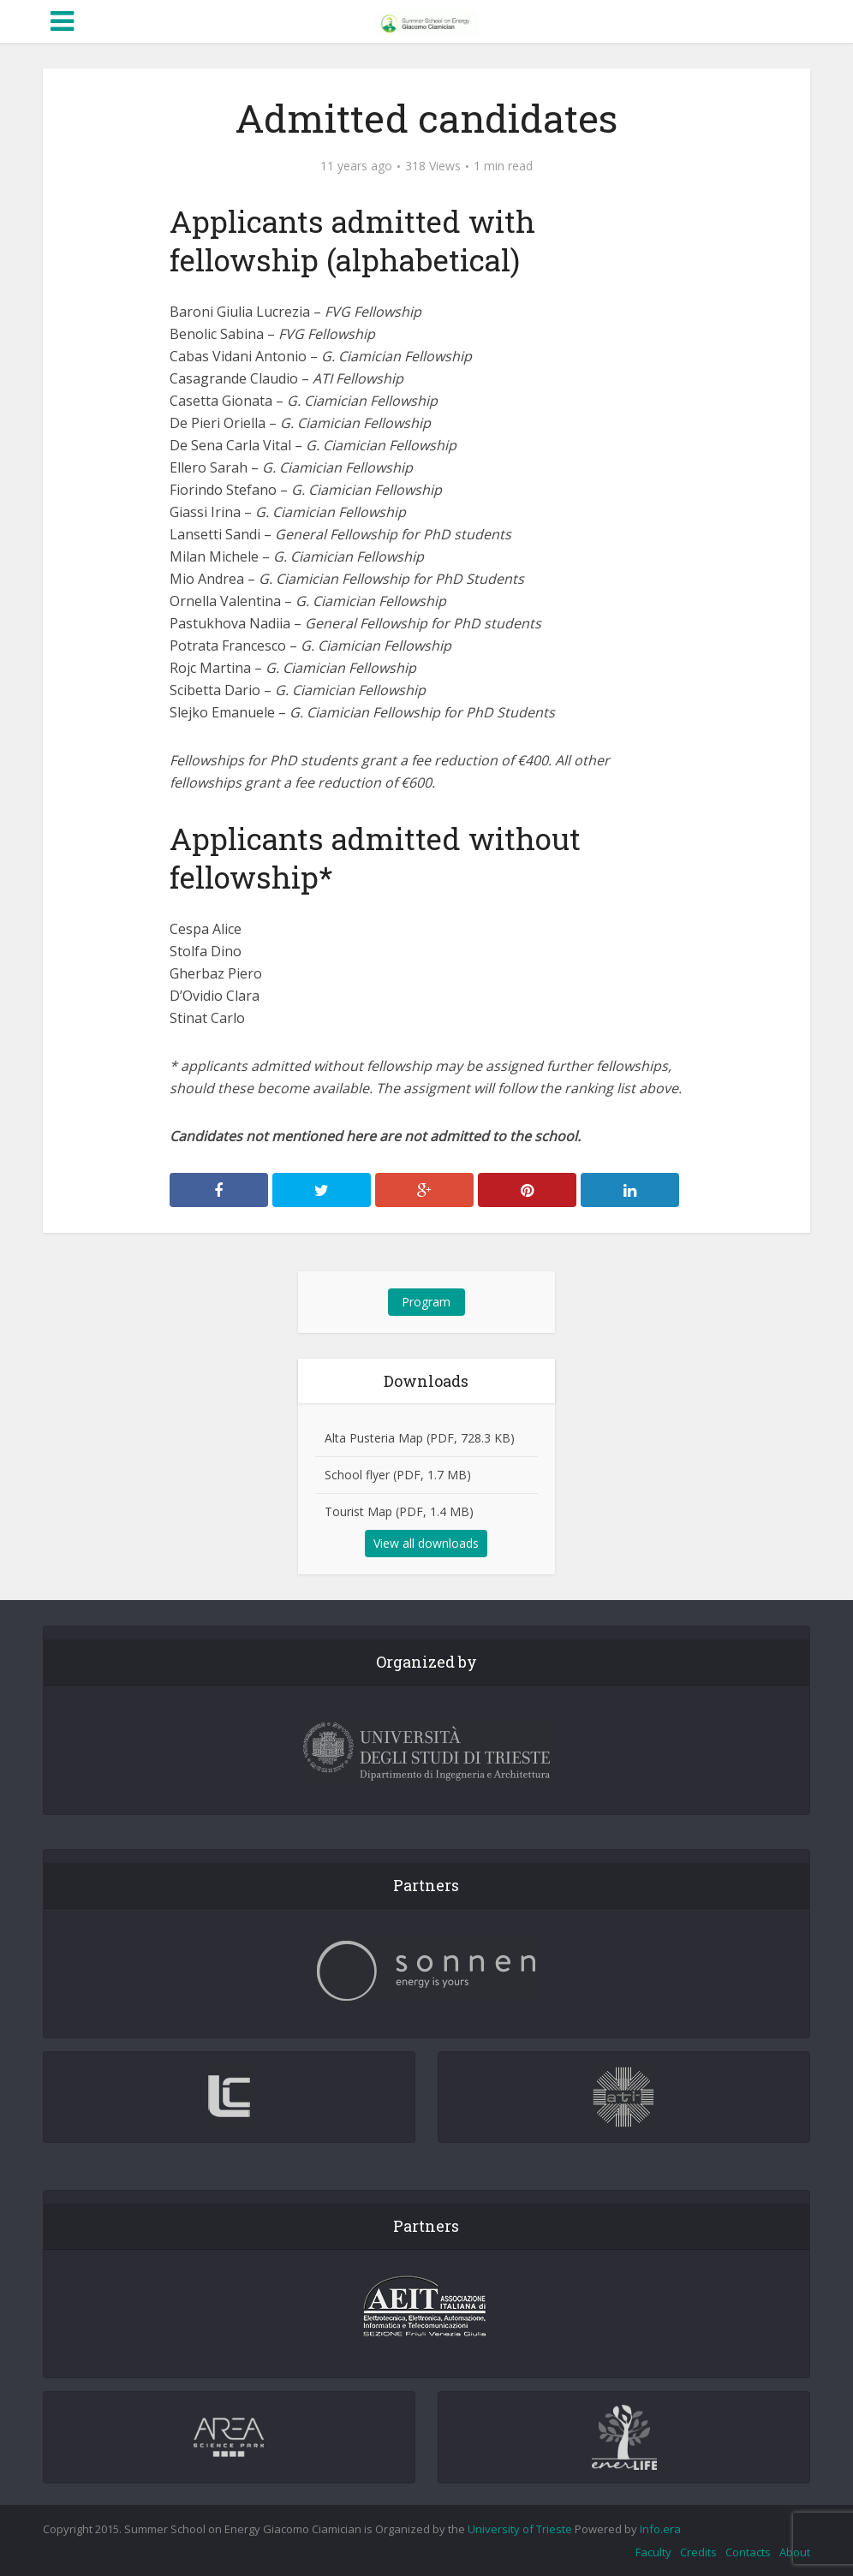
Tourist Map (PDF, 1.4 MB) (399, 1511)
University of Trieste (520, 2529)
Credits (698, 2552)
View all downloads (426, 1543)
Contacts (748, 2552)
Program (426, 1302)
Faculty (653, 2552)
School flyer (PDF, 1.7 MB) (398, 1474)
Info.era (660, 2529)
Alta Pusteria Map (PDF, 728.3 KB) (420, 1438)
